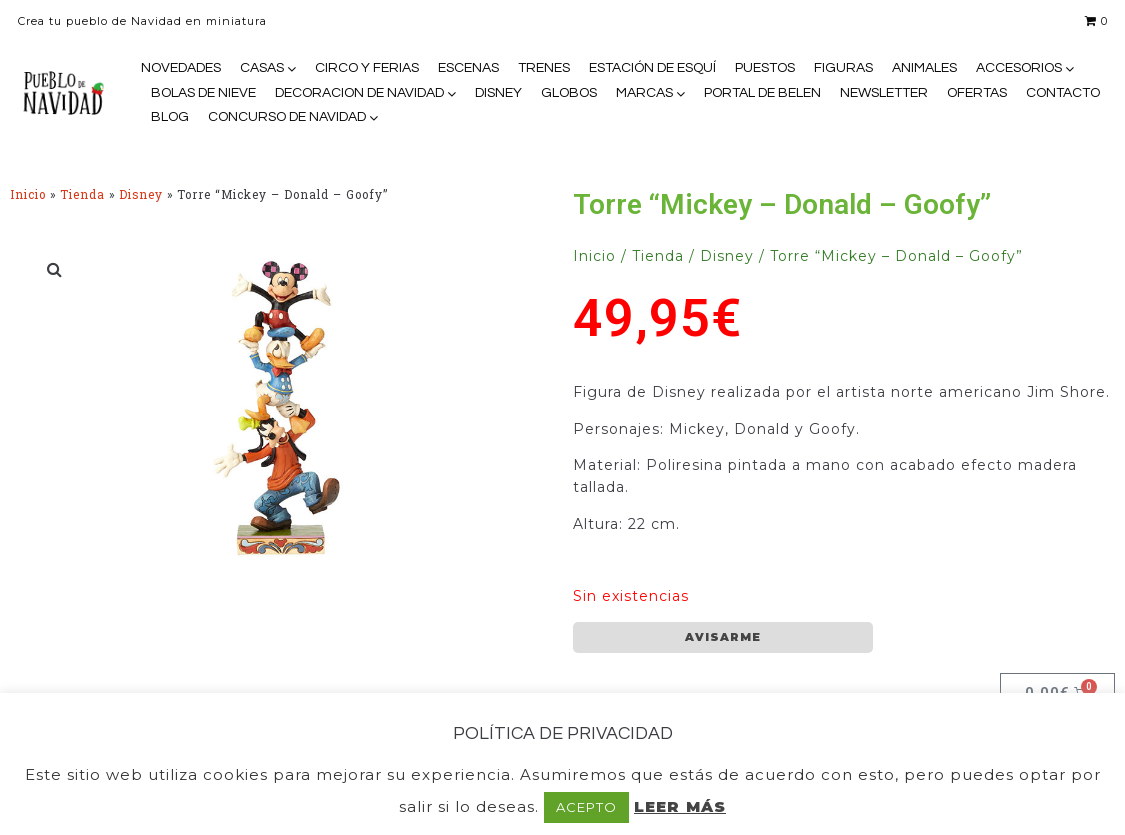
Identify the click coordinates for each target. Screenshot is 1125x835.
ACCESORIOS (1019, 68)
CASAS (262, 68)
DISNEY (498, 93)
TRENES (544, 68)
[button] (55, 269)
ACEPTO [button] (586, 807)
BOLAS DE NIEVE (203, 93)
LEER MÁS (680, 806)
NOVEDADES (181, 68)
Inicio (28, 194)
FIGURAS (843, 68)
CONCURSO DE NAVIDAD (287, 117)
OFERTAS (977, 93)
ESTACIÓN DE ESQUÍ (652, 68)
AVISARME (723, 637)
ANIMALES (924, 68)
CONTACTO (1063, 93)
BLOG (170, 117)
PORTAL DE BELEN (762, 93)
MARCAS (644, 93)
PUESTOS (765, 68)
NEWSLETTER (884, 93)
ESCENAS (468, 68)
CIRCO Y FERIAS (367, 68)
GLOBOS (569, 93)
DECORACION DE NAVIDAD (359, 93)
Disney (141, 194)
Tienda (82, 194)
